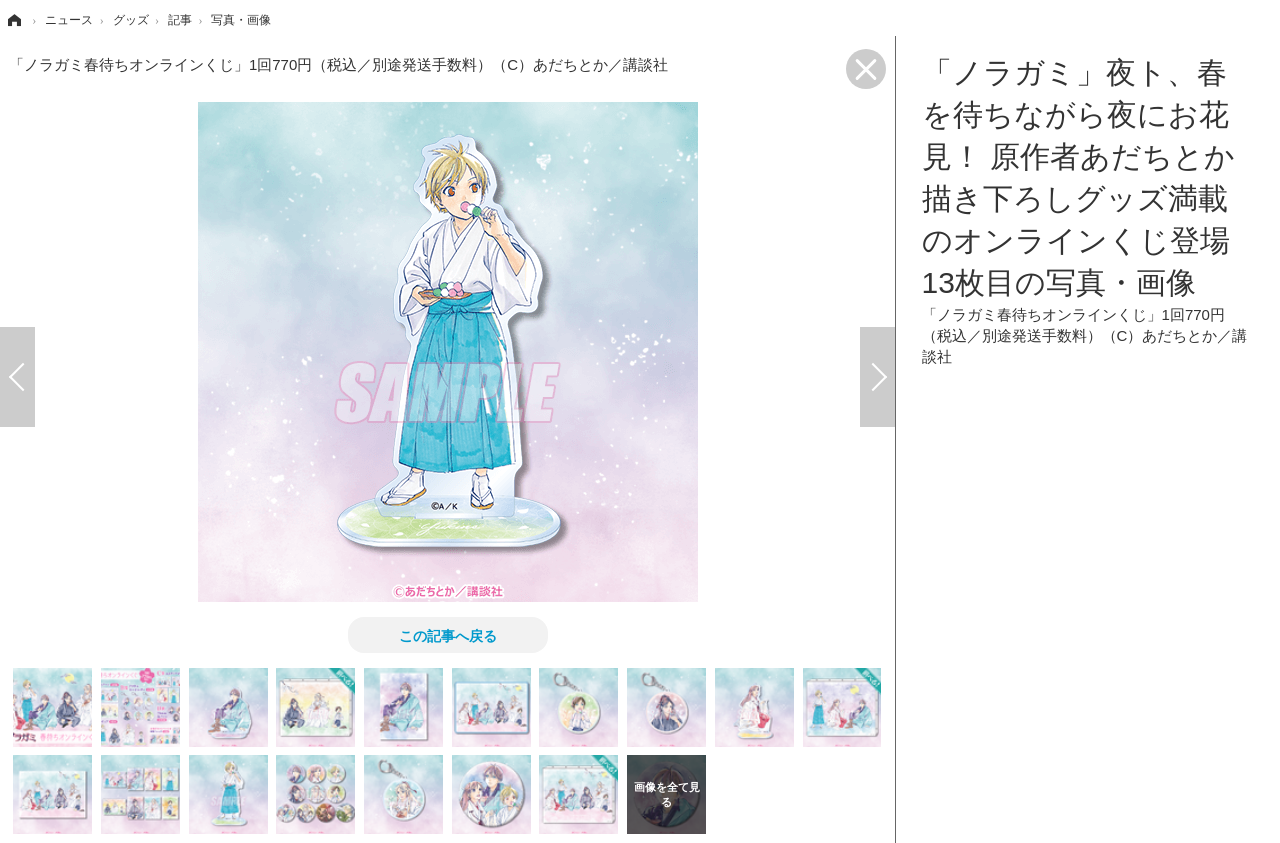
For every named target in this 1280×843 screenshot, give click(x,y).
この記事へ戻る (448, 635)
